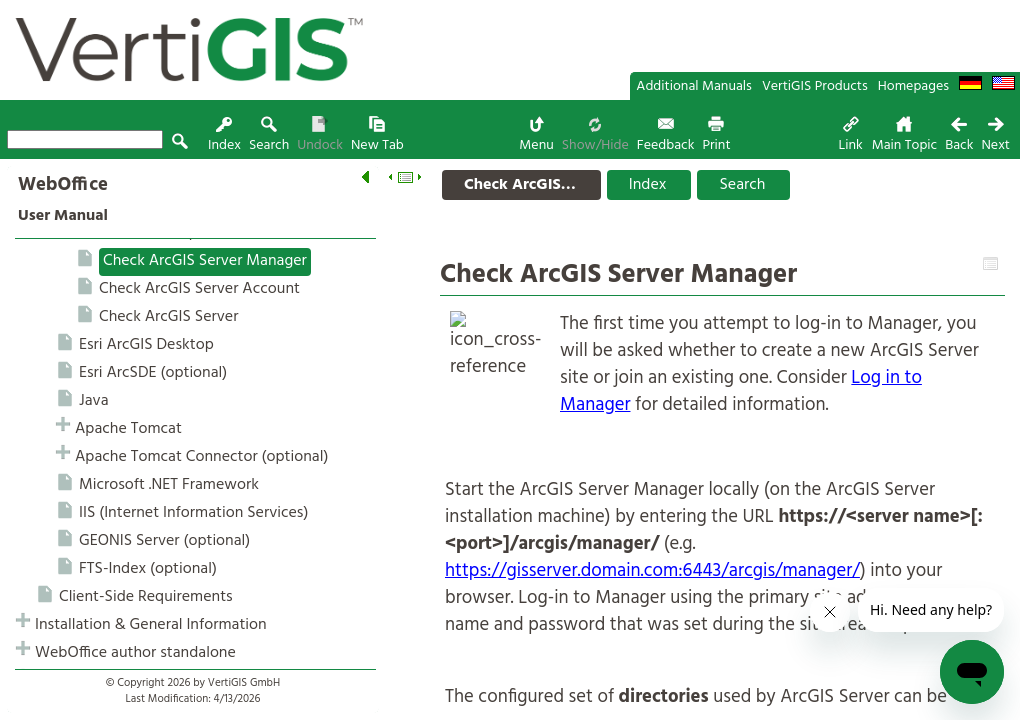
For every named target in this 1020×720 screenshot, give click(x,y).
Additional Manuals (694, 86)
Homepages (913, 86)
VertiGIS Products (815, 86)
